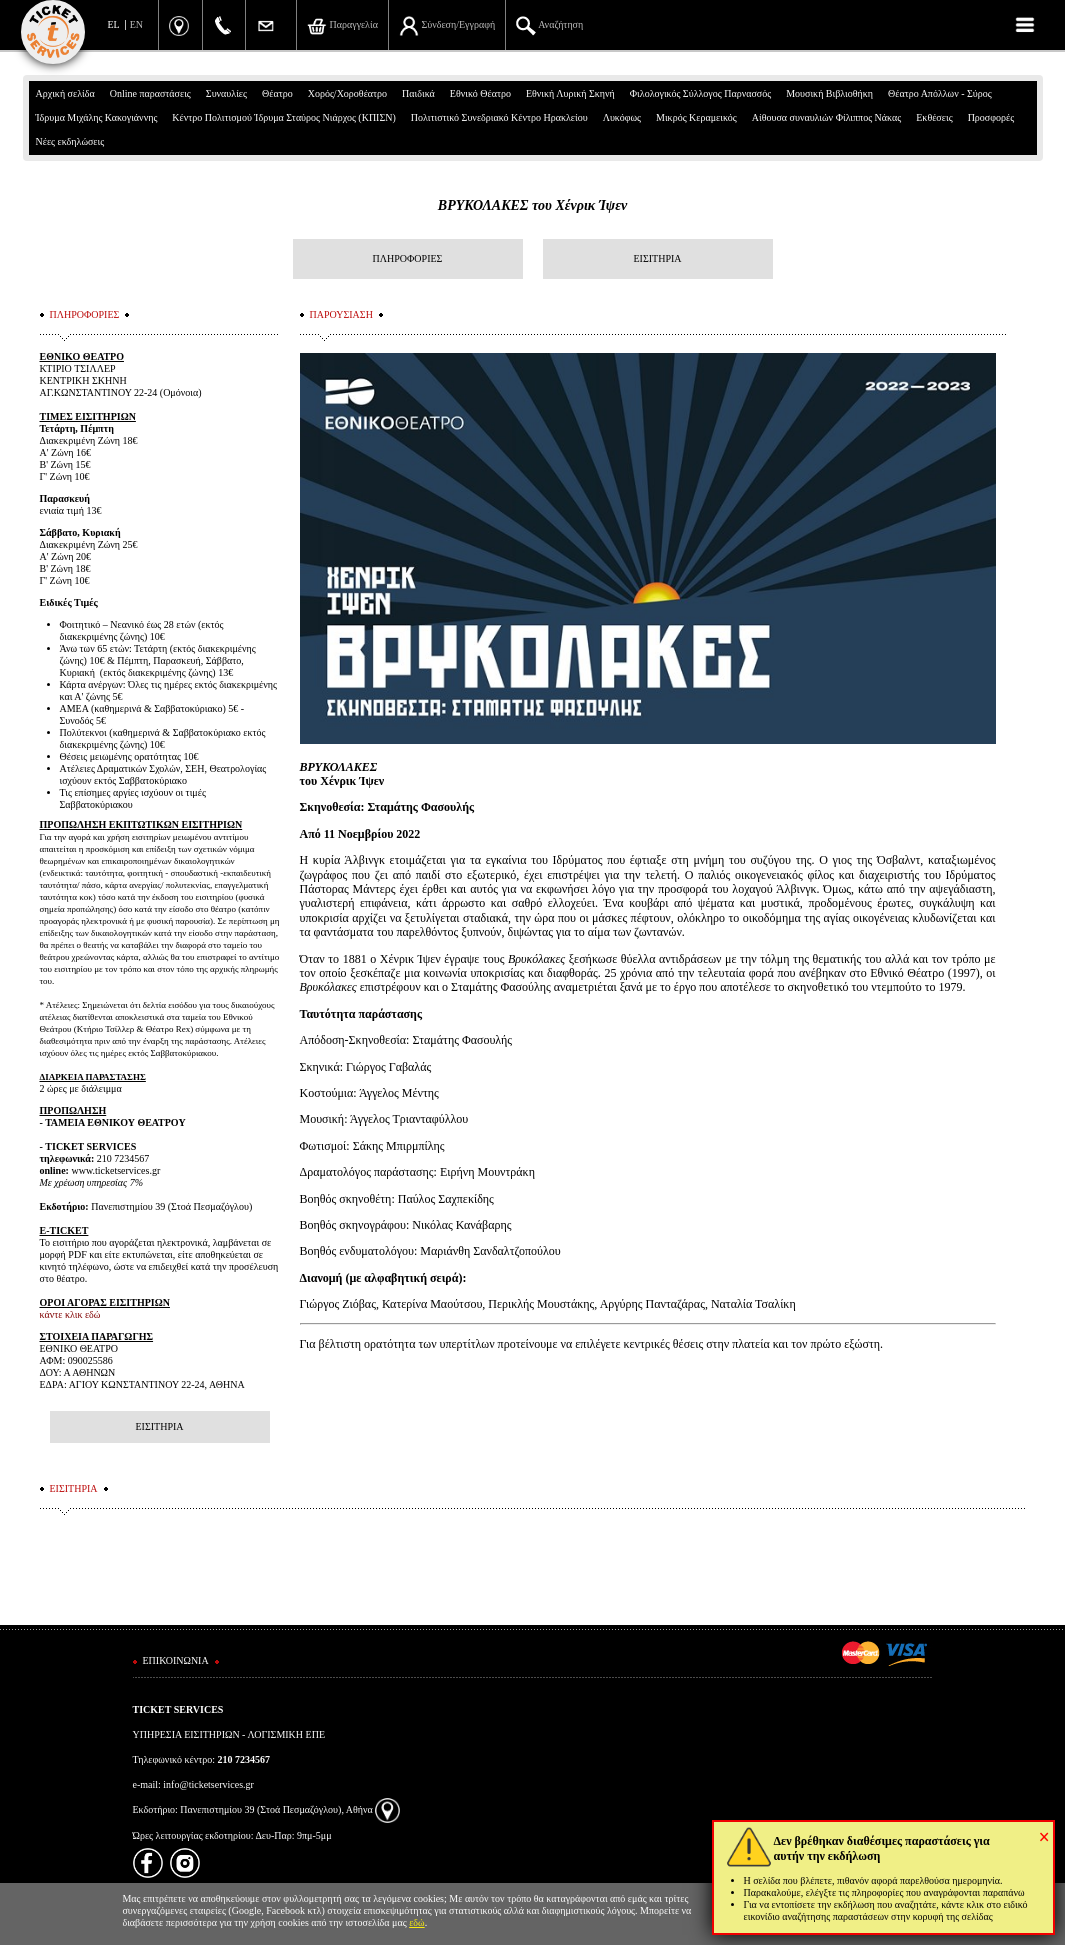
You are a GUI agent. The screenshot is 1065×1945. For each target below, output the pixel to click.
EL (114, 24)
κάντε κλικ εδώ (70, 1314)
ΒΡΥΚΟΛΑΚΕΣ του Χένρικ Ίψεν (532, 205)
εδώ (417, 1922)
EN (136, 24)
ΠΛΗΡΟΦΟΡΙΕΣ (408, 258)
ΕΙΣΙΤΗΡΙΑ (657, 258)
